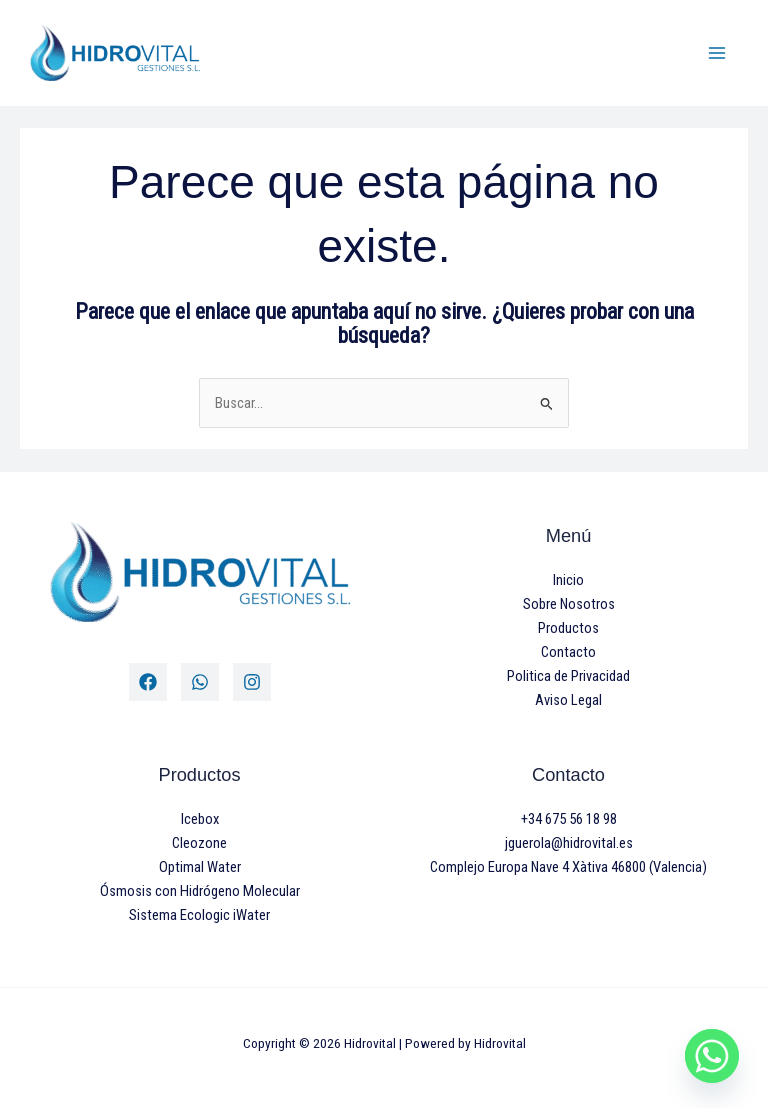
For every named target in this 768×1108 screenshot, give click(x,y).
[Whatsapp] (712, 1056)
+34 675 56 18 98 (569, 819)
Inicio (568, 580)
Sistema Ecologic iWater (199, 915)
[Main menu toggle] (717, 53)
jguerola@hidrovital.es (569, 843)
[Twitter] (200, 682)
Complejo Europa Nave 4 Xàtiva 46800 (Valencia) (568, 867)
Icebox (200, 819)
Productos (568, 628)
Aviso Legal (568, 700)
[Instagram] (252, 682)
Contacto (568, 652)
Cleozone (199, 843)
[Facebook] (148, 682)
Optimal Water (200, 867)
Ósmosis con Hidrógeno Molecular (200, 891)
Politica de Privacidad (568, 676)
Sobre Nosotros (569, 604)
